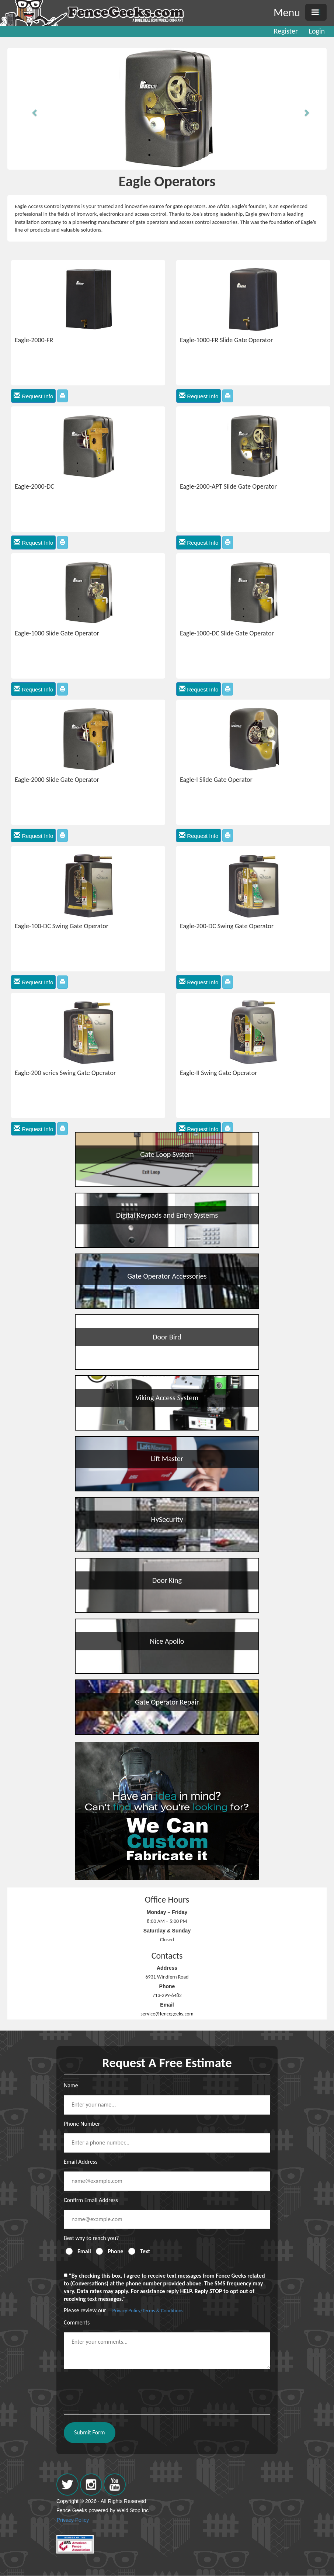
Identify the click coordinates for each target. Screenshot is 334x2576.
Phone (115, 2251)
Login (317, 31)
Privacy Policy (73, 2520)
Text (145, 2251)
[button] (31, 109)
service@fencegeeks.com (167, 2014)
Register (286, 31)
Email (84, 2251)
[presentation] (120, 2389)
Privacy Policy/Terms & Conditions (148, 2311)
